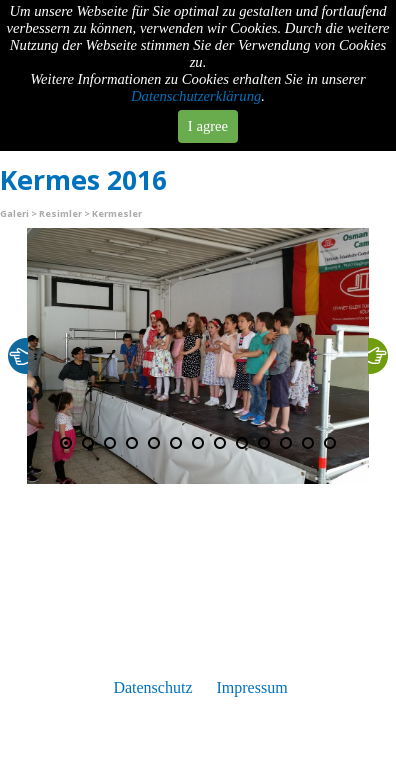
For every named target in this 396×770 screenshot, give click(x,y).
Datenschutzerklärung (196, 96)
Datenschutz (152, 687)
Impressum (251, 687)
